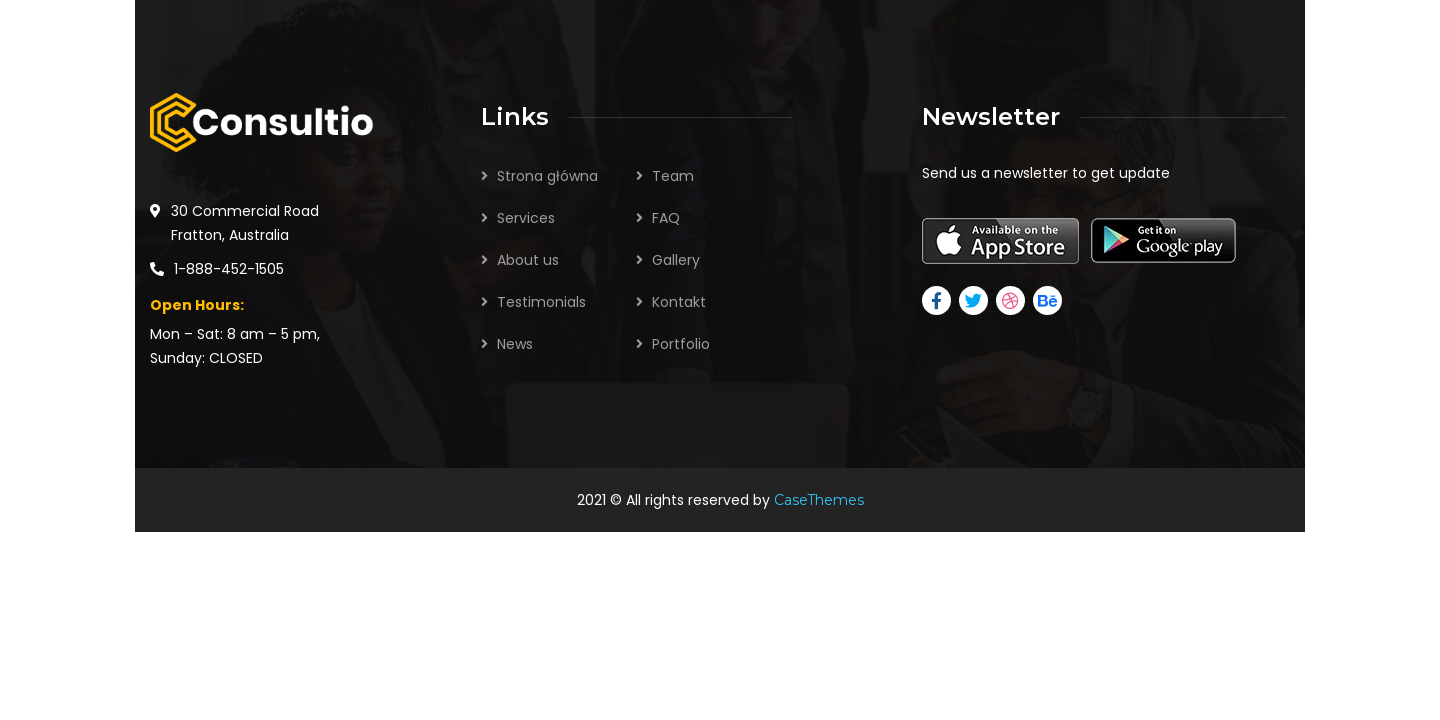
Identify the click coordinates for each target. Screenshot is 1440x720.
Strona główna (547, 176)
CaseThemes (819, 500)
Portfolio (681, 344)
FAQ (666, 218)
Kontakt (679, 302)
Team (673, 176)
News (515, 344)
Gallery (676, 260)
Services (526, 218)
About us (528, 260)
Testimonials (541, 302)
